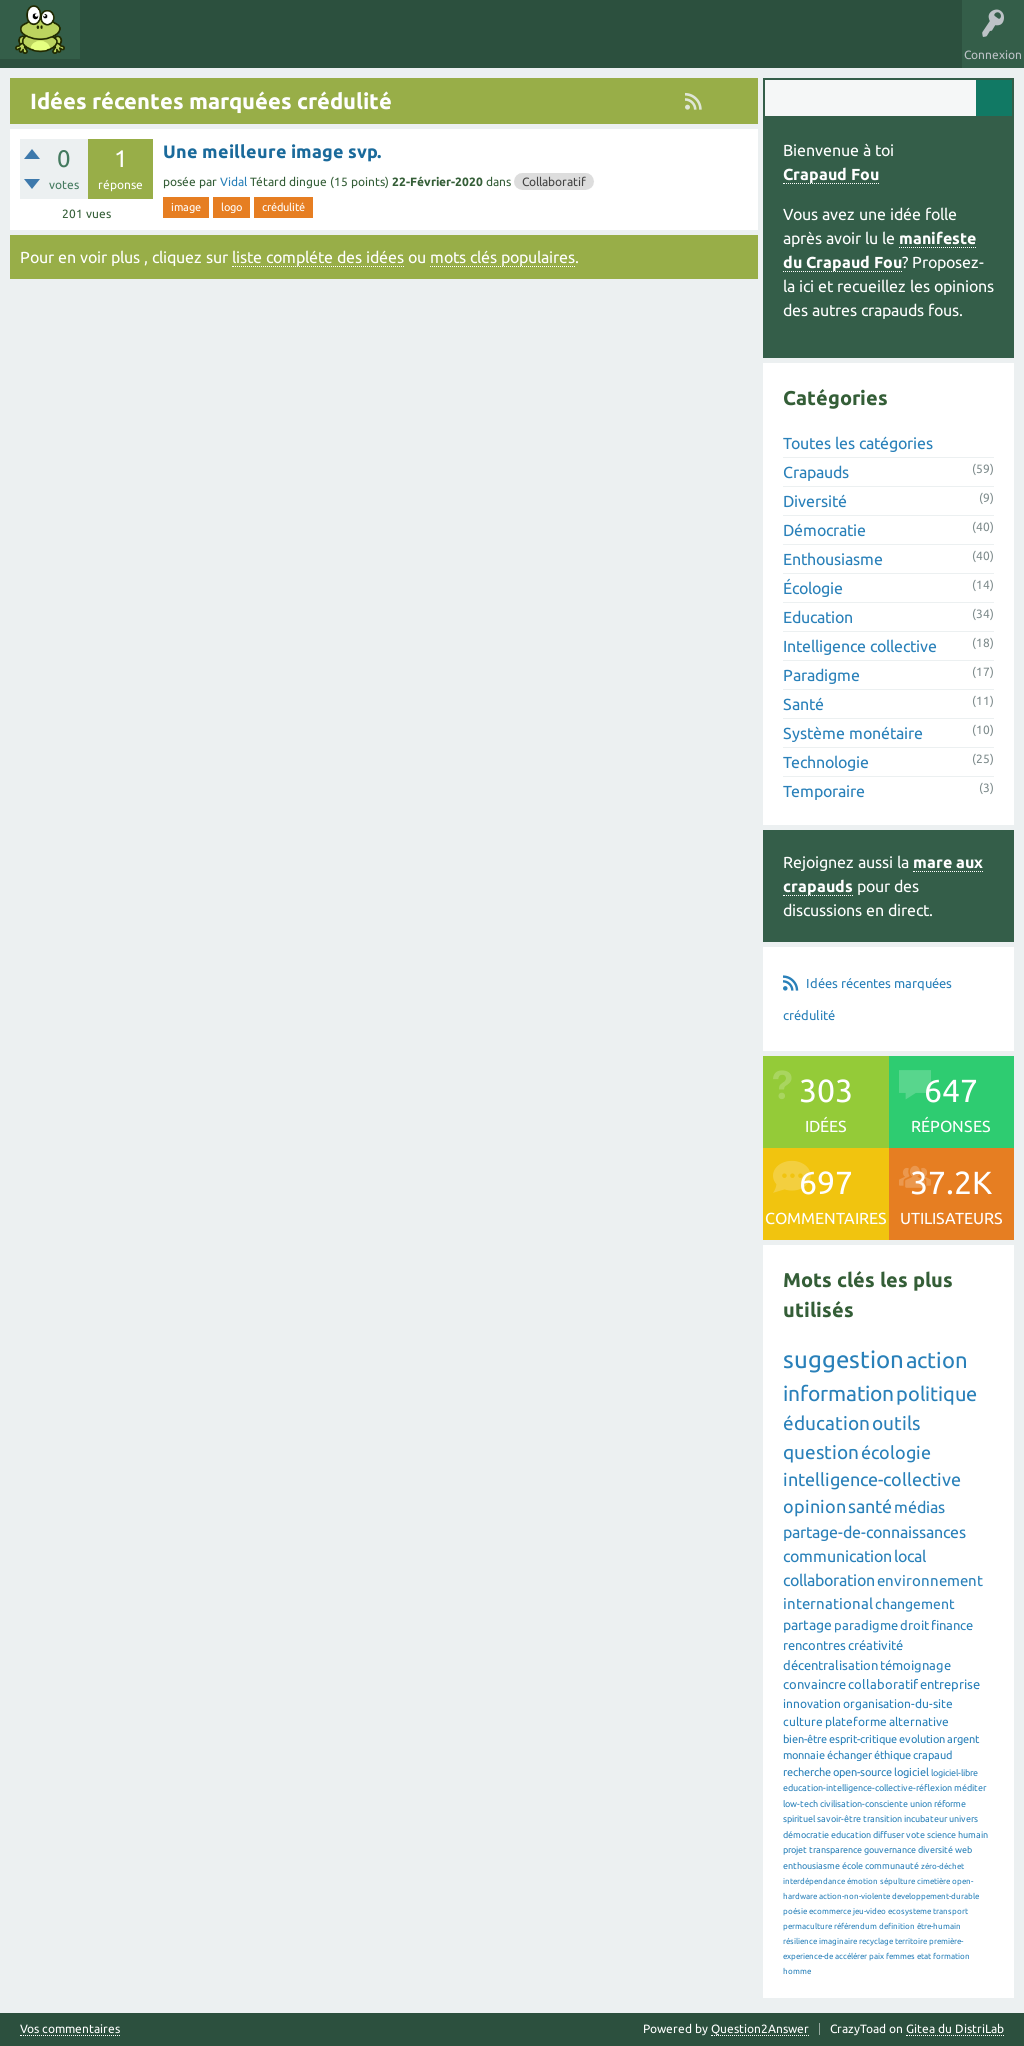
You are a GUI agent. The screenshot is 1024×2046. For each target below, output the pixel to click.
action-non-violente (854, 1896)
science (941, 1835)
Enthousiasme (833, 559)
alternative (919, 1721)
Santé (803, 704)
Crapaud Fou (831, 174)
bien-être (805, 1739)
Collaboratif (554, 181)
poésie (795, 1911)
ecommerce (830, 1911)
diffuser (888, 1835)
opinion (814, 1506)
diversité (935, 1850)
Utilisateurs (342, 44)
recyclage (876, 1941)
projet (795, 1850)
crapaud (932, 1755)
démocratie (806, 1835)
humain (973, 1835)
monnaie (804, 1755)
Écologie (813, 588)
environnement (930, 1580)
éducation (826, 1423)
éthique (892, 1755)
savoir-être (839, 1819)
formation (951, 1956)
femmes (900, 1956)
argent (963, 1739)
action (937, 1359)
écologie (896, 1452)
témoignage (915, 1665)
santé (870, 1506)
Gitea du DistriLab (955, 2028)
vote (915, 1835)
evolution (922, 1739)
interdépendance (814, 1881)
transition (882, 1819)
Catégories (258, 44)
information (838, 1393)
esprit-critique (863, 1739)
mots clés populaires (502, 257)
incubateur (925, 1819)
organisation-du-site (898, 1703)
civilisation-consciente (864, 1804)
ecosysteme (909, 1911)
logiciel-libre (954, 1773)
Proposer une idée (448, 44)
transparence (835, 1850)
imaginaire (838, 1941)
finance (952, 1625)
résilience (800, 1941)
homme (797, 1971)
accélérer (851, 1956)
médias (919, 1507)
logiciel (911, 1772)
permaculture (807, 1926)
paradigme (866, 1625)
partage (807, 1625)
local (910, 1556)
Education (818, 617)
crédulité (283, 207)
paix (876, 1956)
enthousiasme (811, 1866)
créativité (875, 1645)
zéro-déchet (942, 1866)
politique (936, 1393)
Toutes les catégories (858, 443)
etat (924, 1956)
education (851, 1835)
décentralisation (830, 1665)
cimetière (933, 1881)
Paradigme (821, 675)
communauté (892, 1866)
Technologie (826, 762)
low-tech (800, 1804)
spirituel (799, 1819)
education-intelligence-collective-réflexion (867, 1788)
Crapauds (816, 472)
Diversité (815, 501)
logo (231, 207)
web (963, 1850)
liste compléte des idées (318, 257)
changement (915, 1604)
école (852, 1866)
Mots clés (182, 44)
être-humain (939, 1926)
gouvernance (890, 1850)
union (921, 1804)
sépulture (897, 1881)
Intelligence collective (860, 646)
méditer (970, 1788)
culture (803, 1721)
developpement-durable (935, 1896)
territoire (911, 1941)
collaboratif (883, 1684)
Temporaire (824, 791)
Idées (115, 44)
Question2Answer (760, 2028)
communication (837, 1556)
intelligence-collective (872, 1479)
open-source (862, 1772)
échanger (849, 1755)
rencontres (814, 1645)
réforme (950, 1804)
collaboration (829, 1580)
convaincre (814, 1684)
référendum (855, 1926)
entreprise (950, 1684)
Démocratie (824, 530)
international (828, 1603)
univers (963, 1819)
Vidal (233, 181)
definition (897, 1926)
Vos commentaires (70, 2029)
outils (896, 1423)
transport (950, 1911)
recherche (807, 1772)
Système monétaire (853, 733)
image (186, 207)
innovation (812, 1703)
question (821, 1452)
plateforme (856, 1721)
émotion (862, 1881)
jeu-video (869, 1911)
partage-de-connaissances (874, 1532)
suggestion (843, 1359)
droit (914, 1625)
